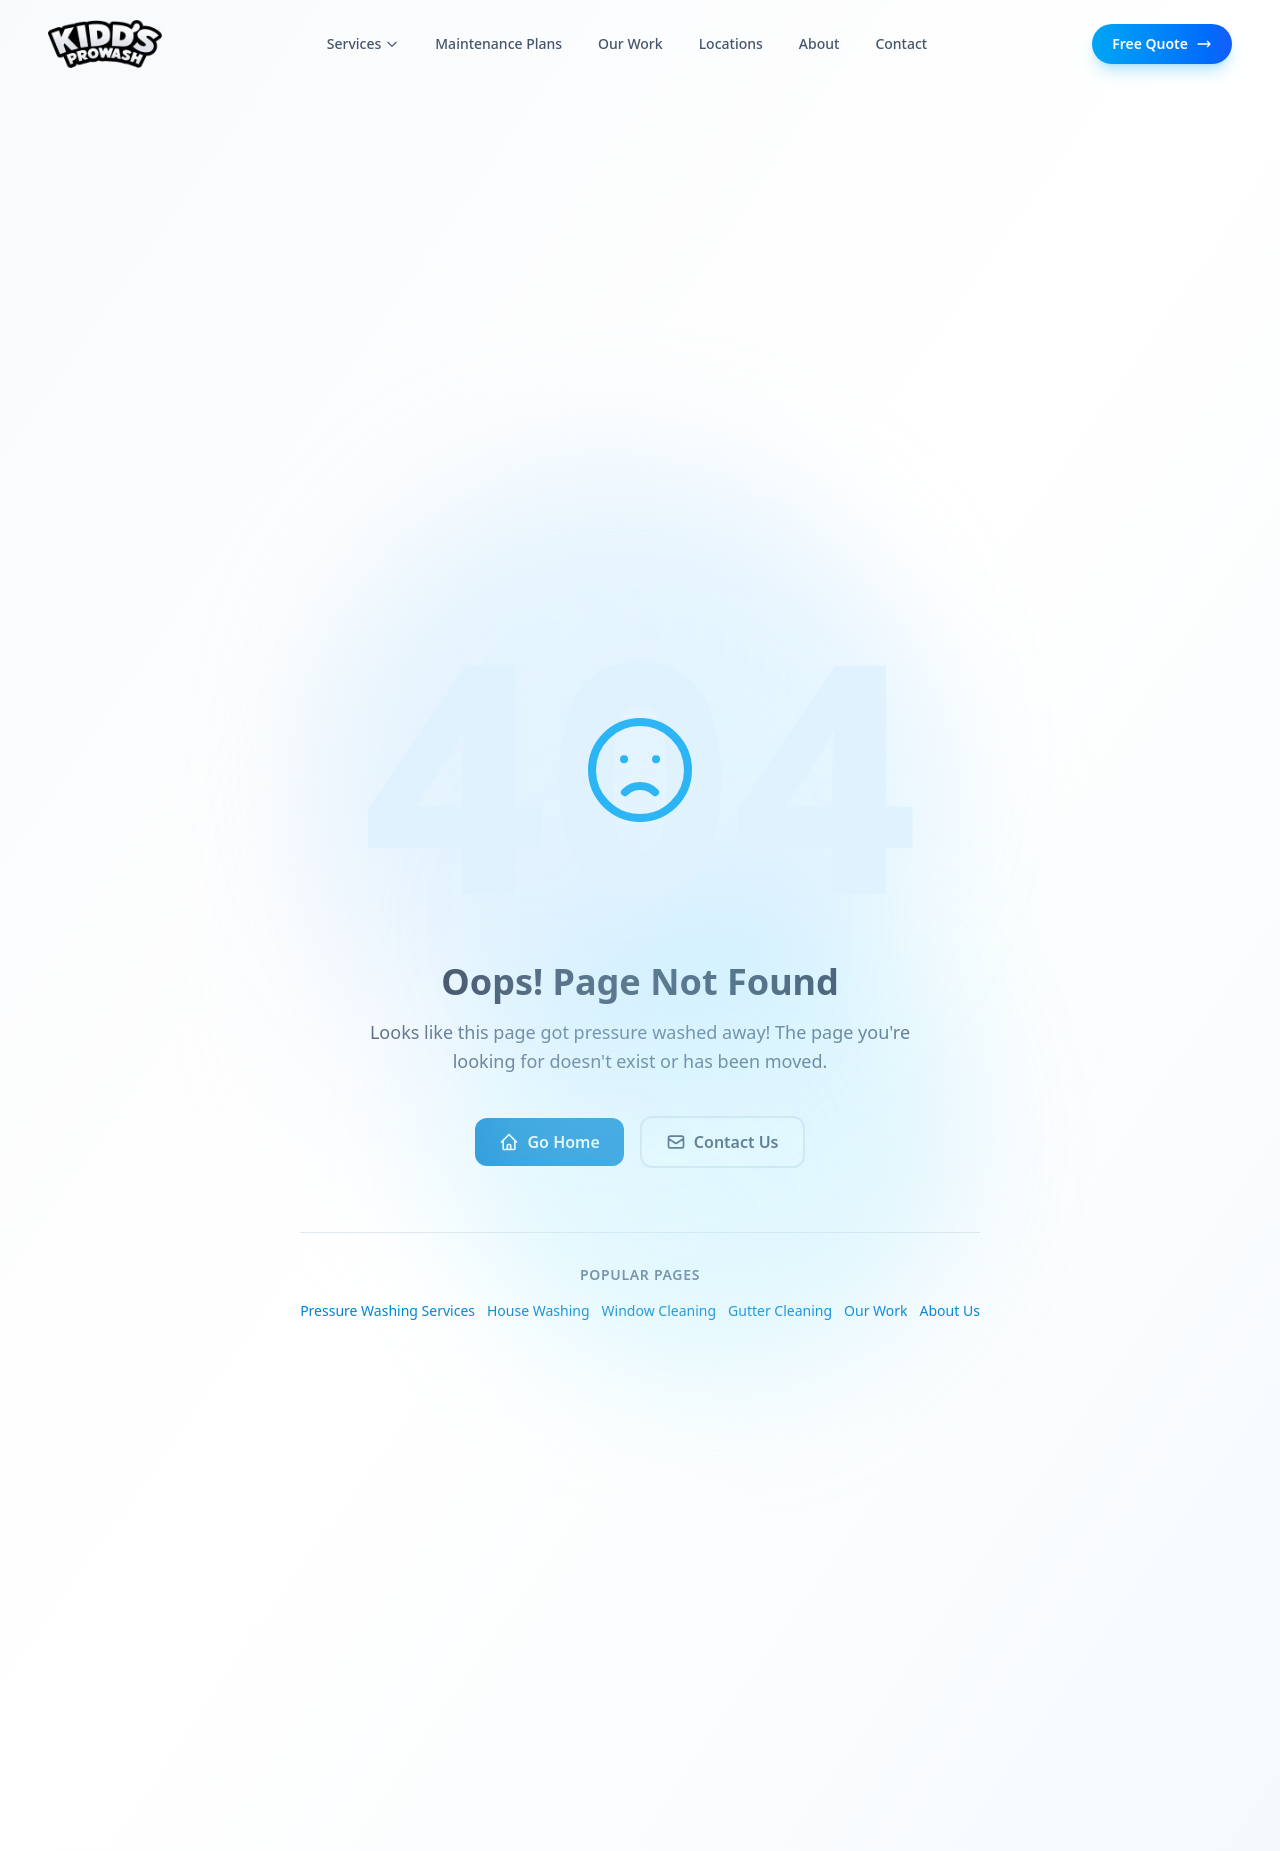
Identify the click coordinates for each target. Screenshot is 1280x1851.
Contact (901, 43)
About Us (950, 1310)
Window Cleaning (659, 1310)
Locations (731, 43)
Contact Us (722, 1142)
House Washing (538, 1310)
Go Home (549, 1142)
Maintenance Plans (498, 43)
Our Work (630, 43)
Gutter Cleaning (780, 1310)
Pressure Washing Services (387, 1310)
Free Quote (1162, 43)
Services (363, 43)
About (819, 43)
